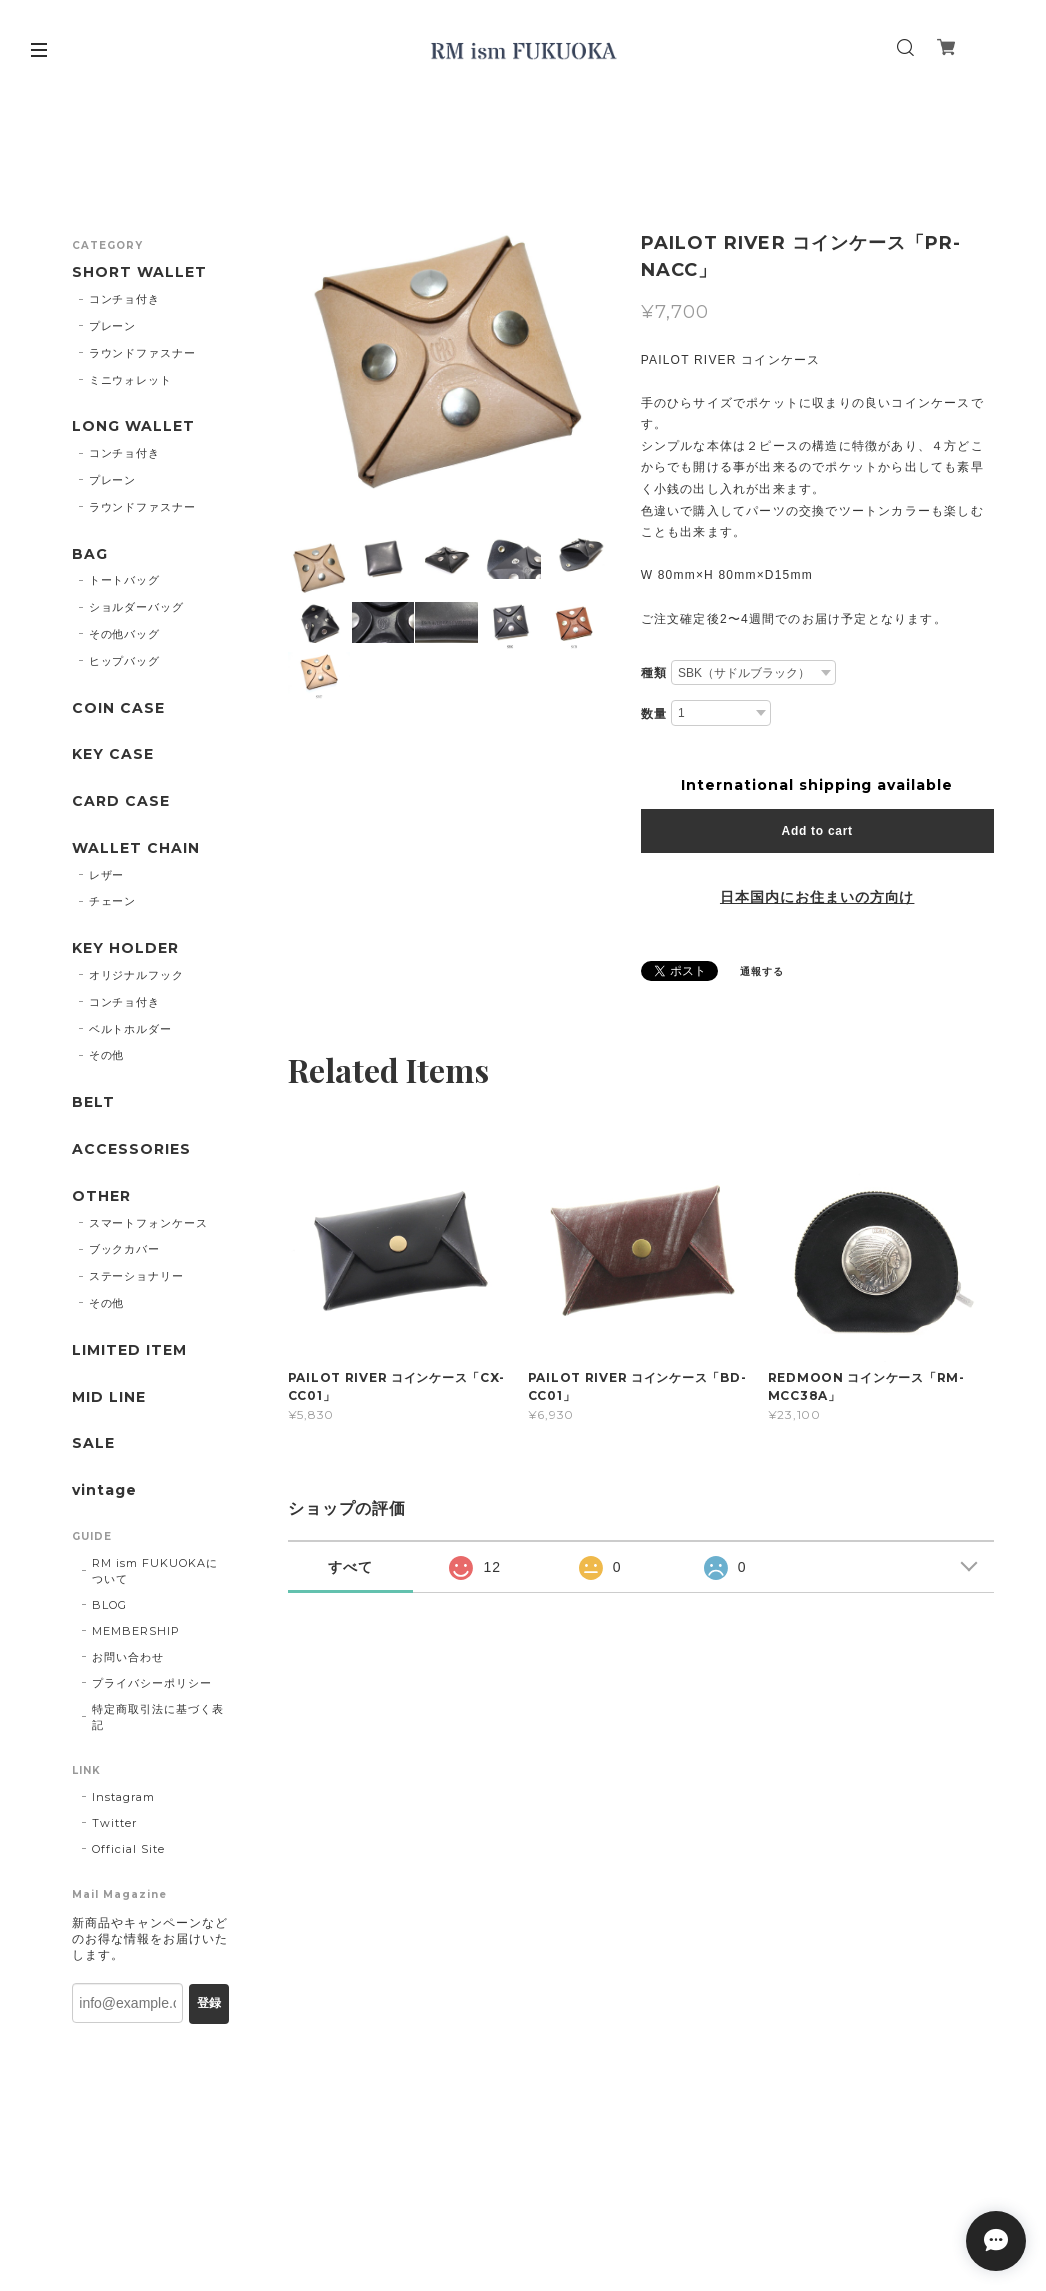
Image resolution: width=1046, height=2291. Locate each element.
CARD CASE (121, 801)
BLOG (109, 1605)
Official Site (128, 1849)
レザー (107, 875)
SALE (93, 1443)
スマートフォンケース (149, 1223)
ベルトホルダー (131, 1029)
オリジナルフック (137, 975)
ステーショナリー (137, 1276)
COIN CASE (118, 708)
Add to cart (817, 831)
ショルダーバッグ (137, 607)
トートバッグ (125, 580)
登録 (209, 2003)
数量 (654, 714)
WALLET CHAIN (136, 848)
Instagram (123, 1797)
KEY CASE (113, 754)
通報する (762, 971)
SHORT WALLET (139, 272)
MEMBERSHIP (136, 1631)
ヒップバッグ (125, 661)
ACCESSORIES (131, 1149)
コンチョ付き (125, 299)
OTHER (101, 1196)
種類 (654, 673)
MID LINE (109, 1397)
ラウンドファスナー (143, 353)
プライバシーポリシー (152, 1683)
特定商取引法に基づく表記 (158, 1717)
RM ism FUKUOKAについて (154, 1571)
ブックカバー (125, 1249)
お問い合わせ (128, 1657)
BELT (93, 1102)
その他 (107, 1055)
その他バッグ (125, 634)
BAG (90, 554)
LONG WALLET (133, 426)
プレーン (113, 326)
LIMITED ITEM (129, 1350)
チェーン (113, 901)
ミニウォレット (131, 380)
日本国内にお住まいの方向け (817, 897)
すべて (350, 1567)
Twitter (114, 1823)
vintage (104, 1490)
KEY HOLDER (125, 948)
